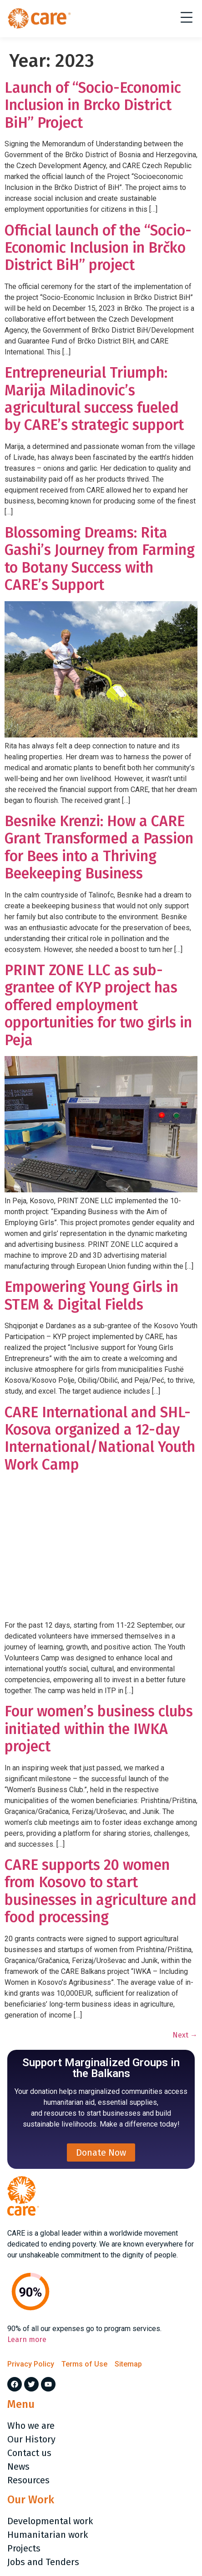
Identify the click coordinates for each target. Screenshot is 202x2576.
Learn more (26, 2339)
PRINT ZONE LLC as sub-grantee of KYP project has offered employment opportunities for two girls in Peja (98, 1005)
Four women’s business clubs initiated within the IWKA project (99, 1729)
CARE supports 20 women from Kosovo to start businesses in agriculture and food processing (101, 1891)
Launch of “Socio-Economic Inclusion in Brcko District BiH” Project (93, 105)
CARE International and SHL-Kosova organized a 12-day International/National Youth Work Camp (100, 1438)
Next (184, 2035)
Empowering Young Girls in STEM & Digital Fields (91, 1295)
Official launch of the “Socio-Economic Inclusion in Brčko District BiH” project (98, 248)
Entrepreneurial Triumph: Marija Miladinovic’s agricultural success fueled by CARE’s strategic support (94, 398)
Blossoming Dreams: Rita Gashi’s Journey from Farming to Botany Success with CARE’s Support (100, 558)
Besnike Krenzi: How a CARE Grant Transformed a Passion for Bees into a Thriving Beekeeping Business (99, 847)
